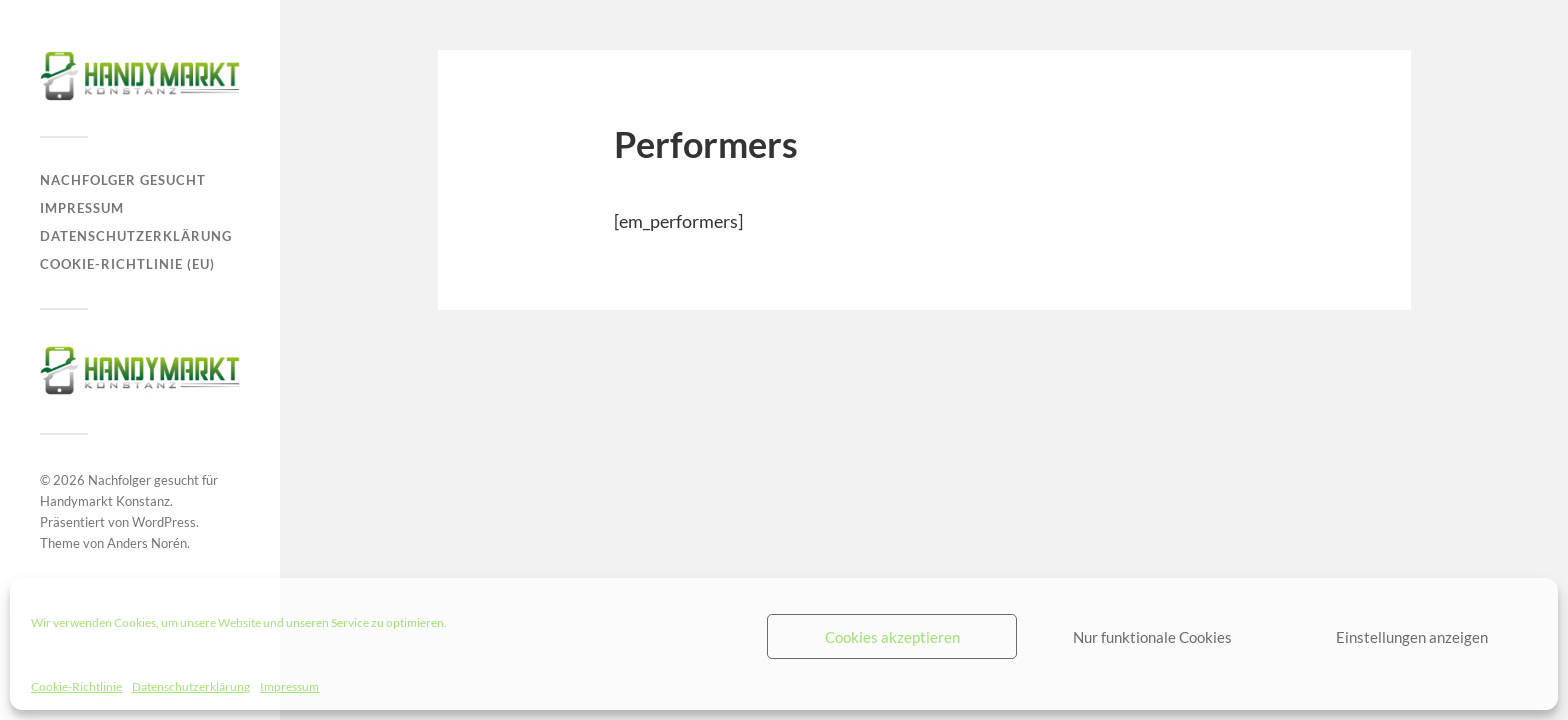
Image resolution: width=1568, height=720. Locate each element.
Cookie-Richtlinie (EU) (127, 264)
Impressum (289, 686)
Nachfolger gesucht (123, 180)
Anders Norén (147, 543)
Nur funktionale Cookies (1152, 637)
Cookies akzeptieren (892, 637)
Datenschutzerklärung (191, 686)
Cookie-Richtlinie (76, 686)
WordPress (164, 522)
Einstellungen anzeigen (1412, 637)
